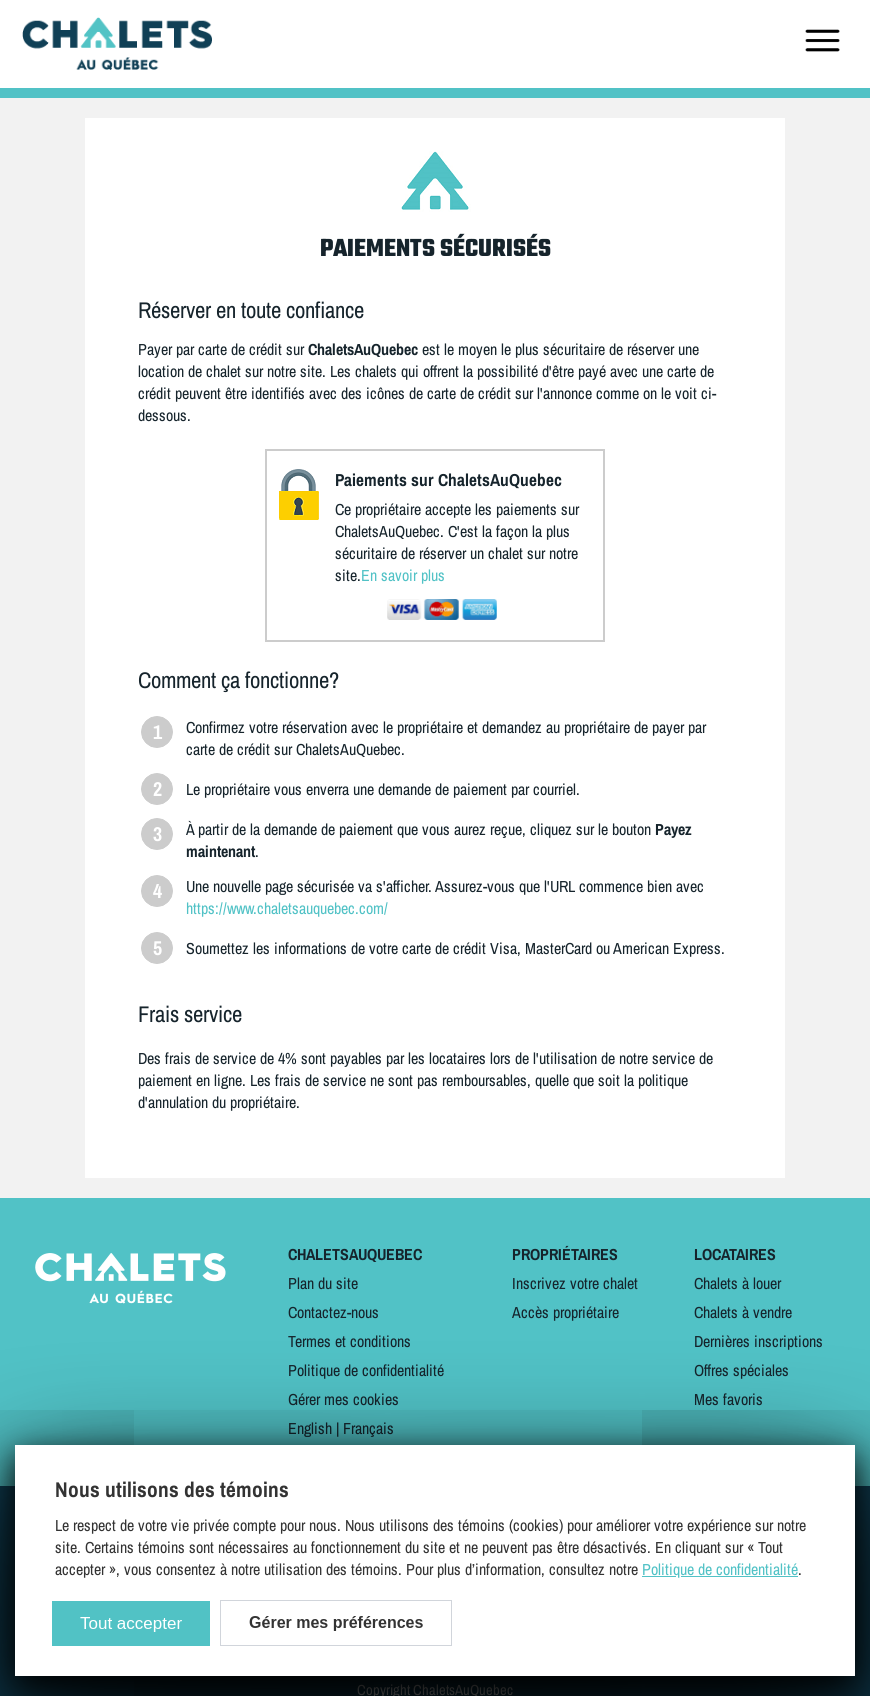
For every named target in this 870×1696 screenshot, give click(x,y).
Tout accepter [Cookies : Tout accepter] (131, 1623)
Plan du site (323, 1283)
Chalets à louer (737, 1283)
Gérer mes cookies (343, 1399)
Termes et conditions (349, 1341)
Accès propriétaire (565, 1312)
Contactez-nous (333, 1312)
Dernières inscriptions (758, 1341)
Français (368, 1428)
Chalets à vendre (743, 1312)
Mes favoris (728, 1399)
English (310, 1428)
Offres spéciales (741, 1370)
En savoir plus (403, 575)
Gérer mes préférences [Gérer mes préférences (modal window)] (336, 1622)
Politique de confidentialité (366, 1370)
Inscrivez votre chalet (575, 1283)
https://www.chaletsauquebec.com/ (287, 908)
